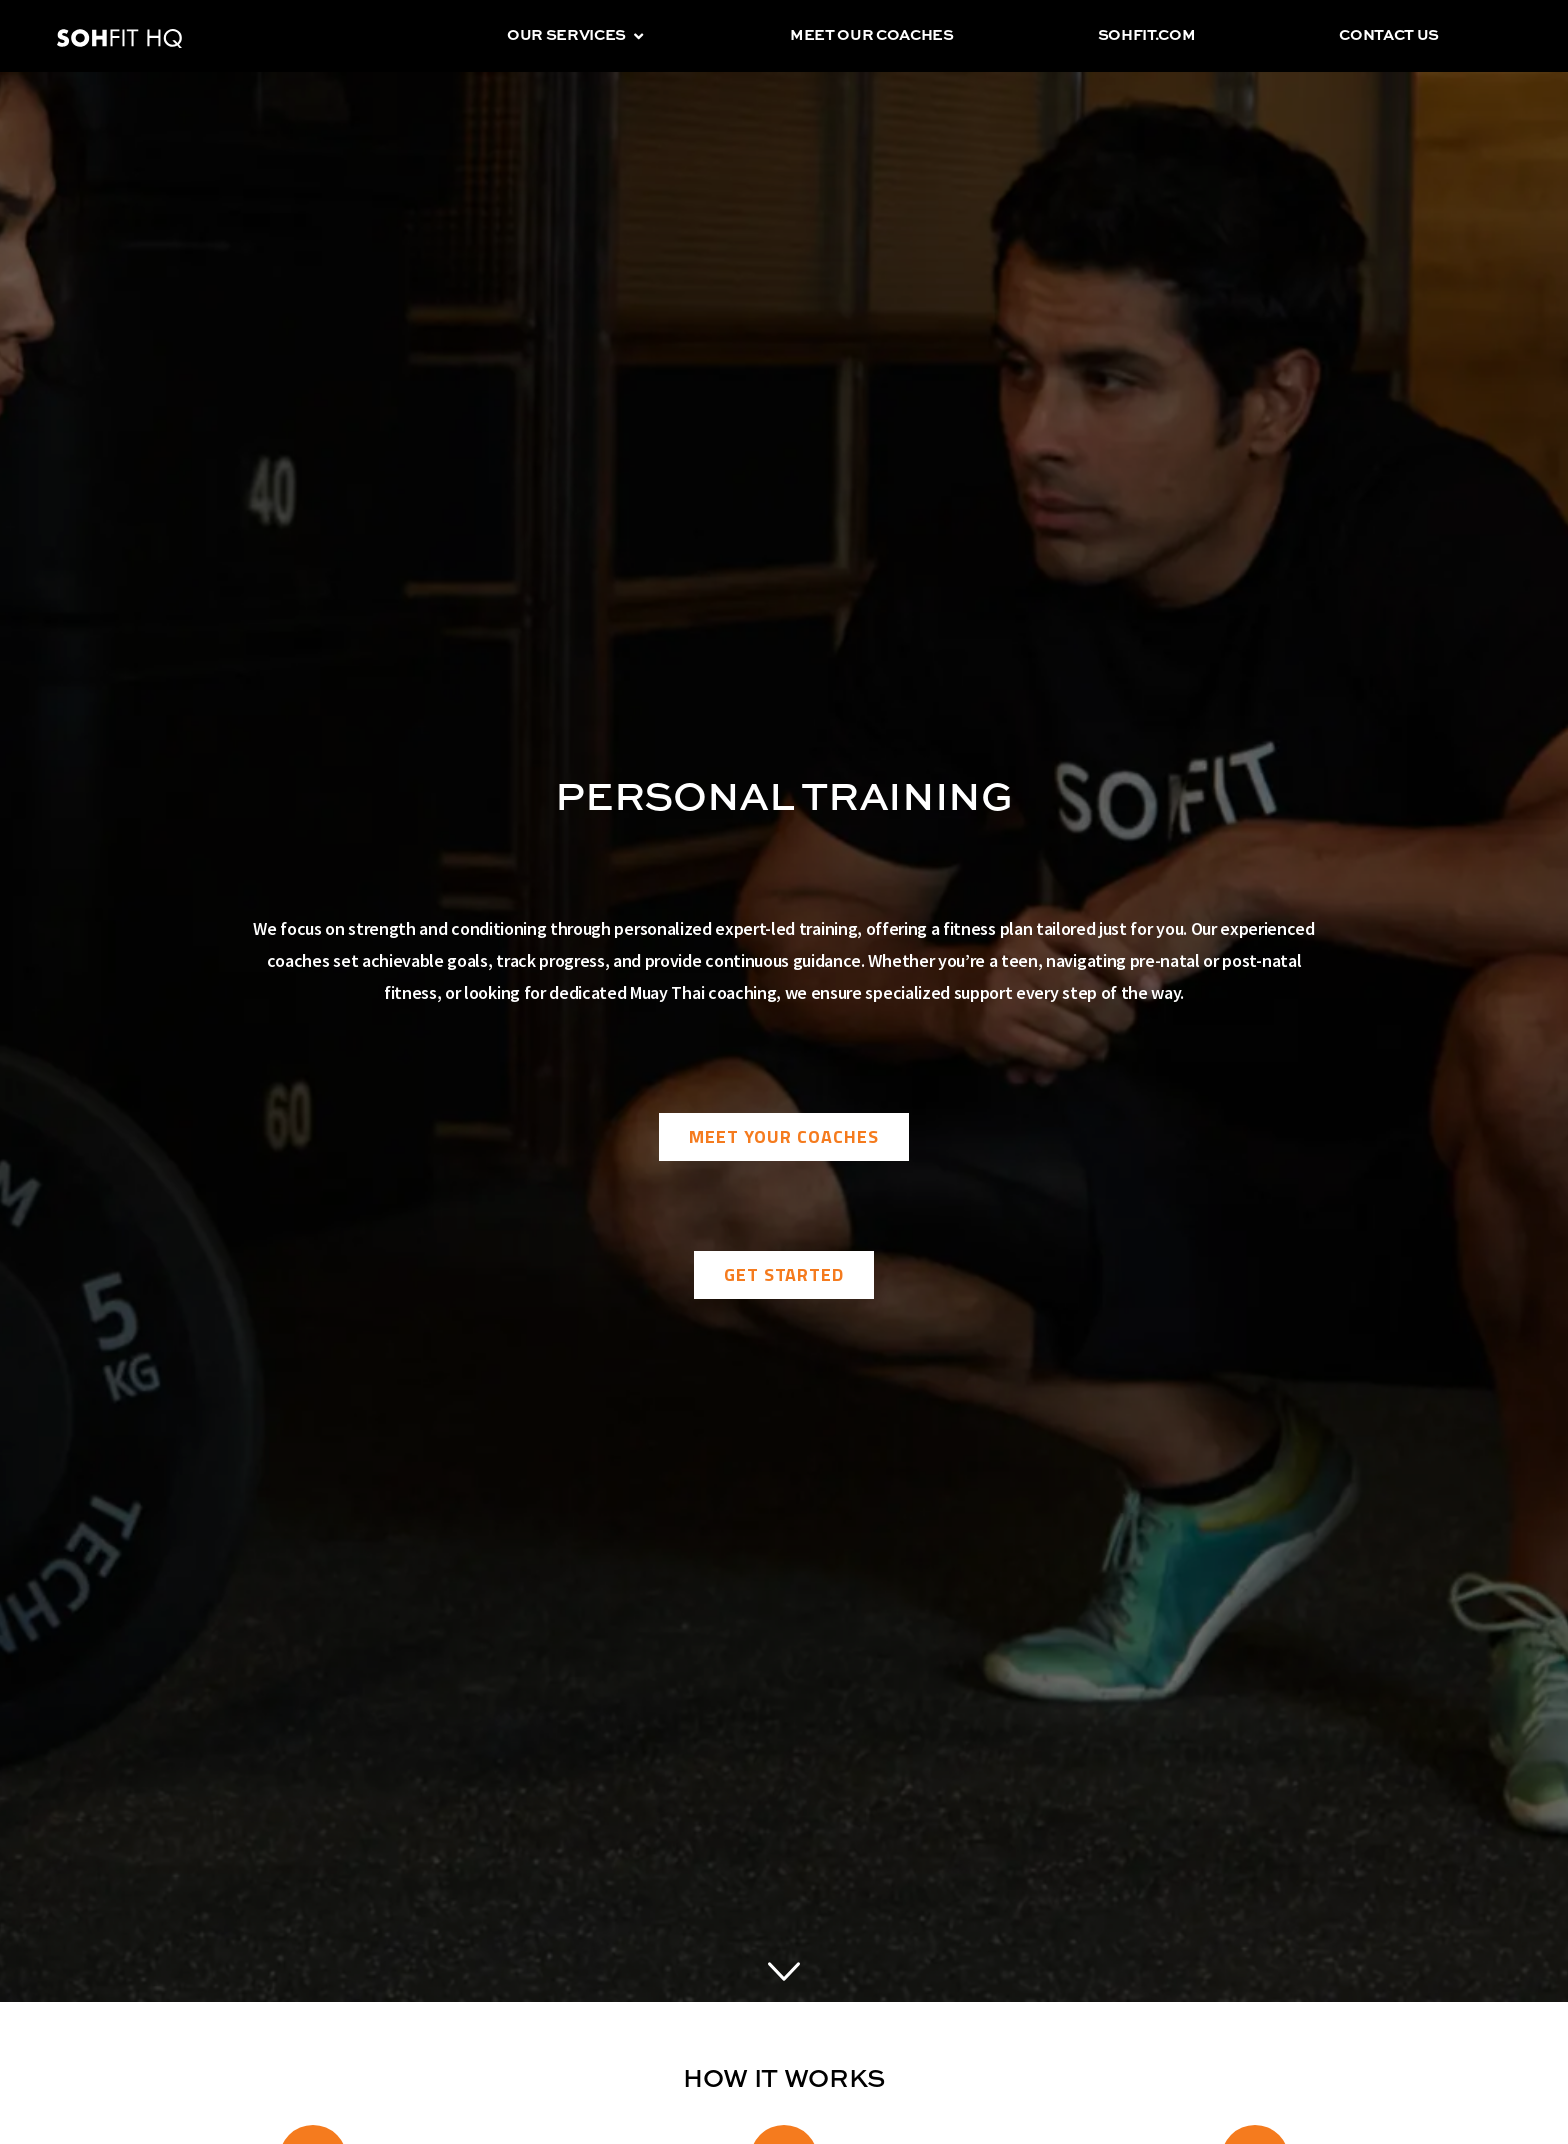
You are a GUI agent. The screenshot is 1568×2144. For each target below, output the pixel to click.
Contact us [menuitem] (1389, 35)
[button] (638, 36)
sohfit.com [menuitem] (1147, 35)
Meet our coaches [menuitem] (872, 35)
